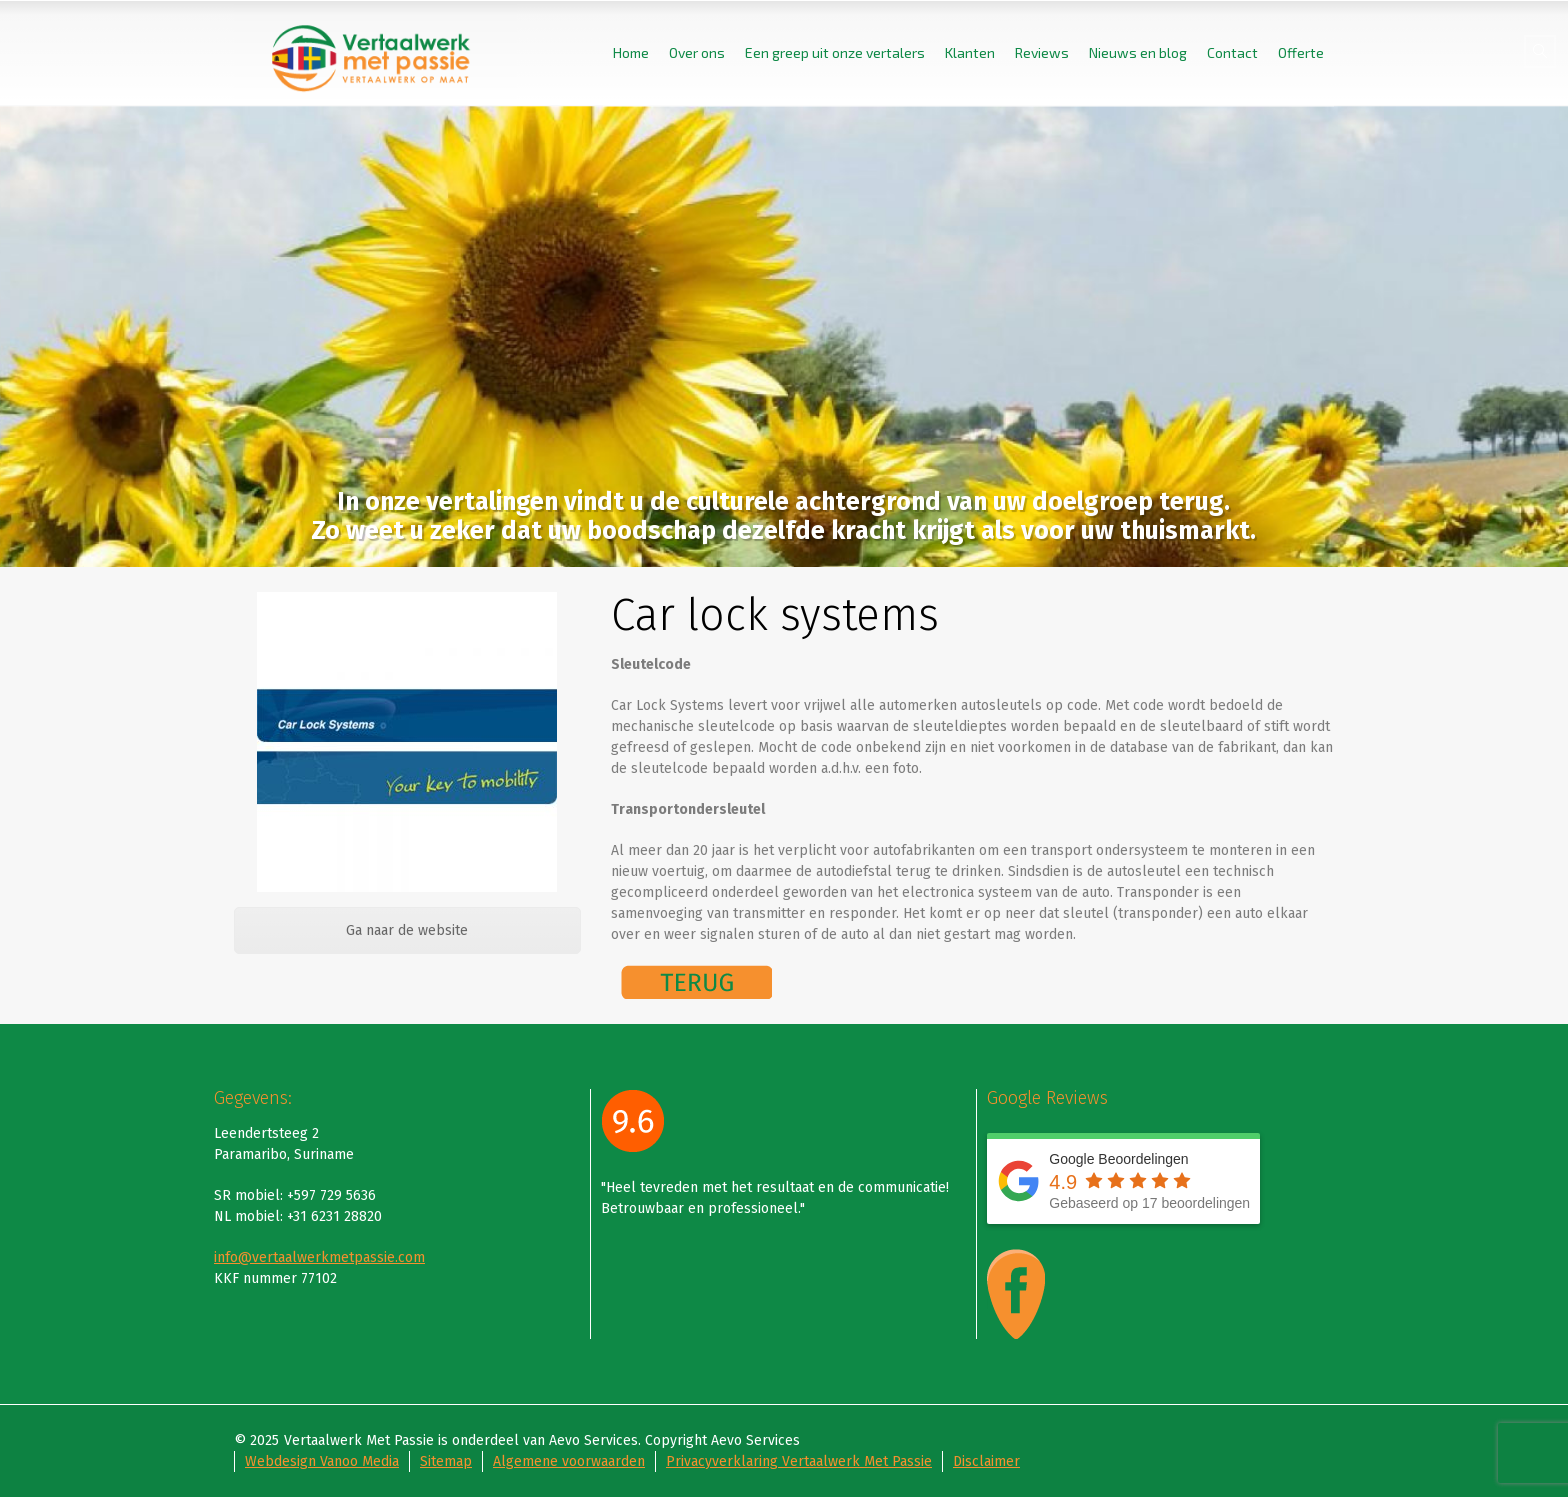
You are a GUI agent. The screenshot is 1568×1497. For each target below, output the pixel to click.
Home (631, 52)
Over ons (697, 52)
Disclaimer (986, 1461)
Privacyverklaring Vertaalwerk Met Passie (799, 1461)
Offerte (1301, 52)
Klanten (970, 52)
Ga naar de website (407, 930)
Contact (1232, 52)
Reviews (1042, 52)
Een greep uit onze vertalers (835, 52)
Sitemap (446, 1461)
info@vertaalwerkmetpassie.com (319, 1257)
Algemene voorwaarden (569, 1461)
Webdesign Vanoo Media (322, 1461)
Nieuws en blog (1138, 52)
